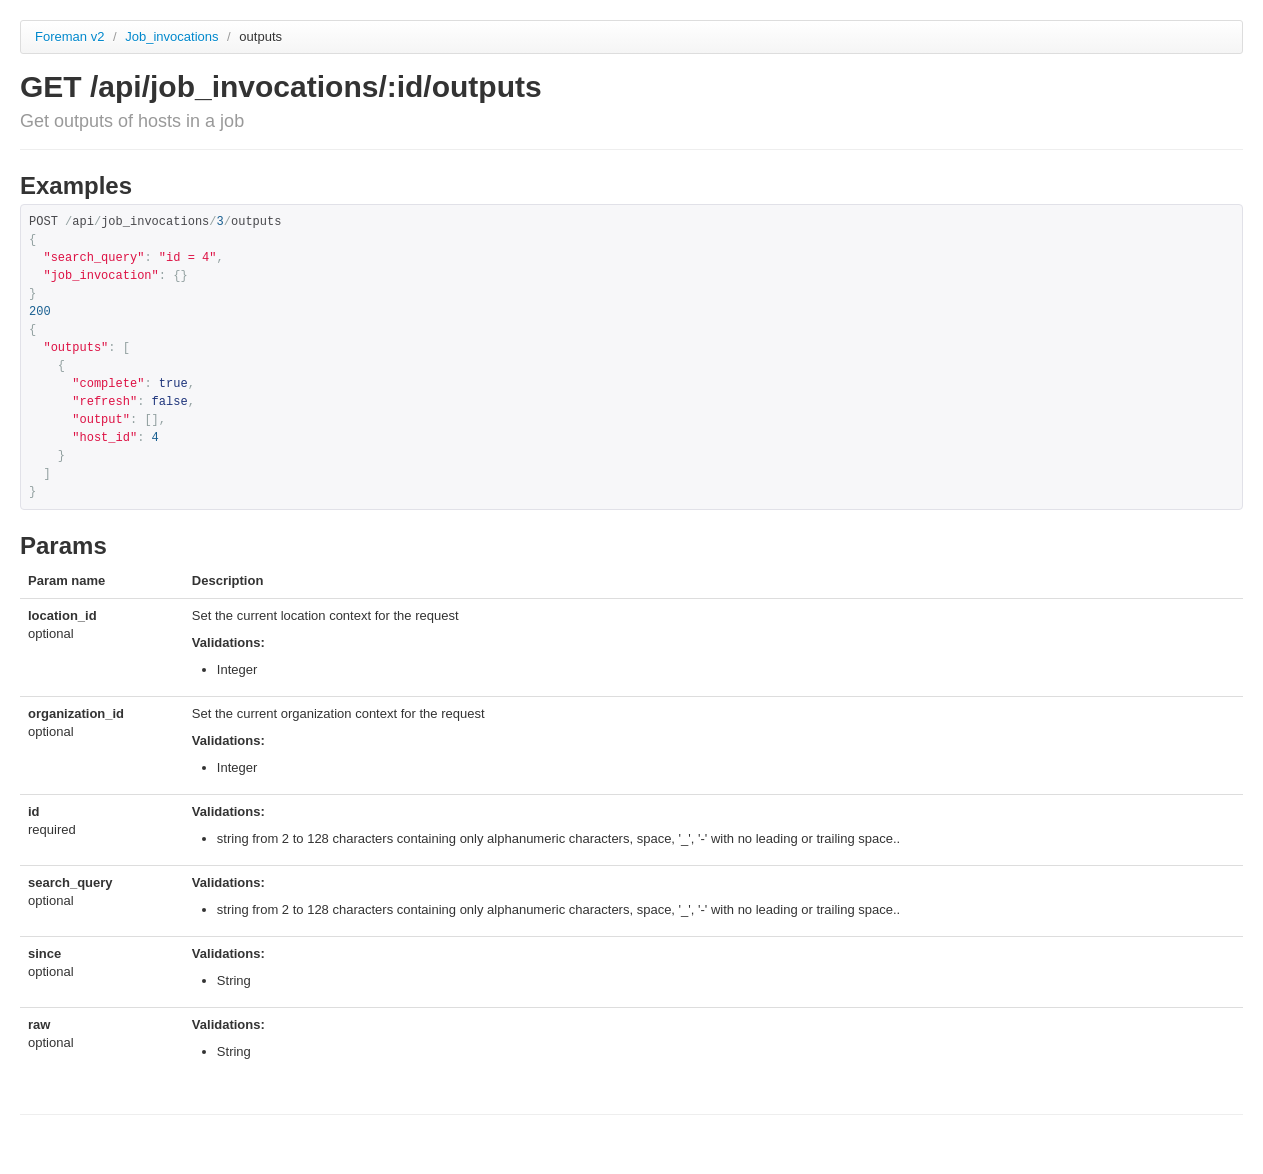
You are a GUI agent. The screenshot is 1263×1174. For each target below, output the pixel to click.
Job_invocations (173, 36)
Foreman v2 (69, 36)
